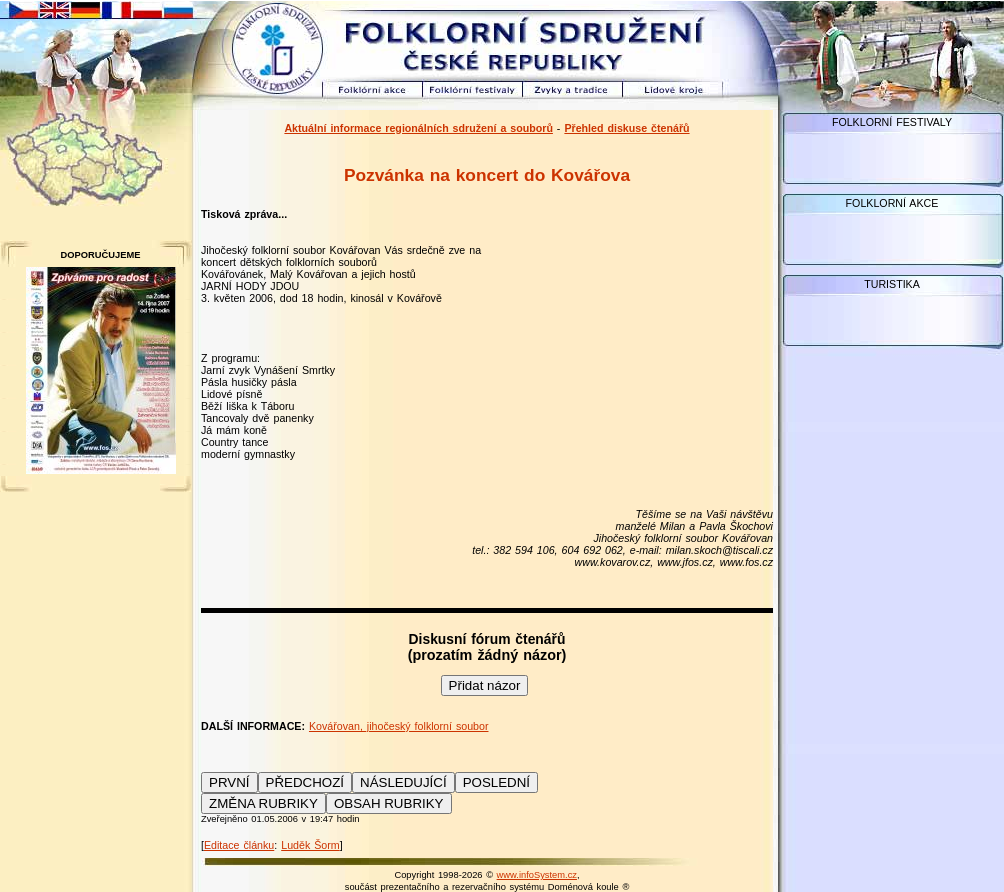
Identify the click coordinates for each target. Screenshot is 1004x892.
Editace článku (239, 845)
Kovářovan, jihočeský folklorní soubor (399, 726)
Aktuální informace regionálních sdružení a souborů (418, 128)
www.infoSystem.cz (537, 875)
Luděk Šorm (310, 845)
